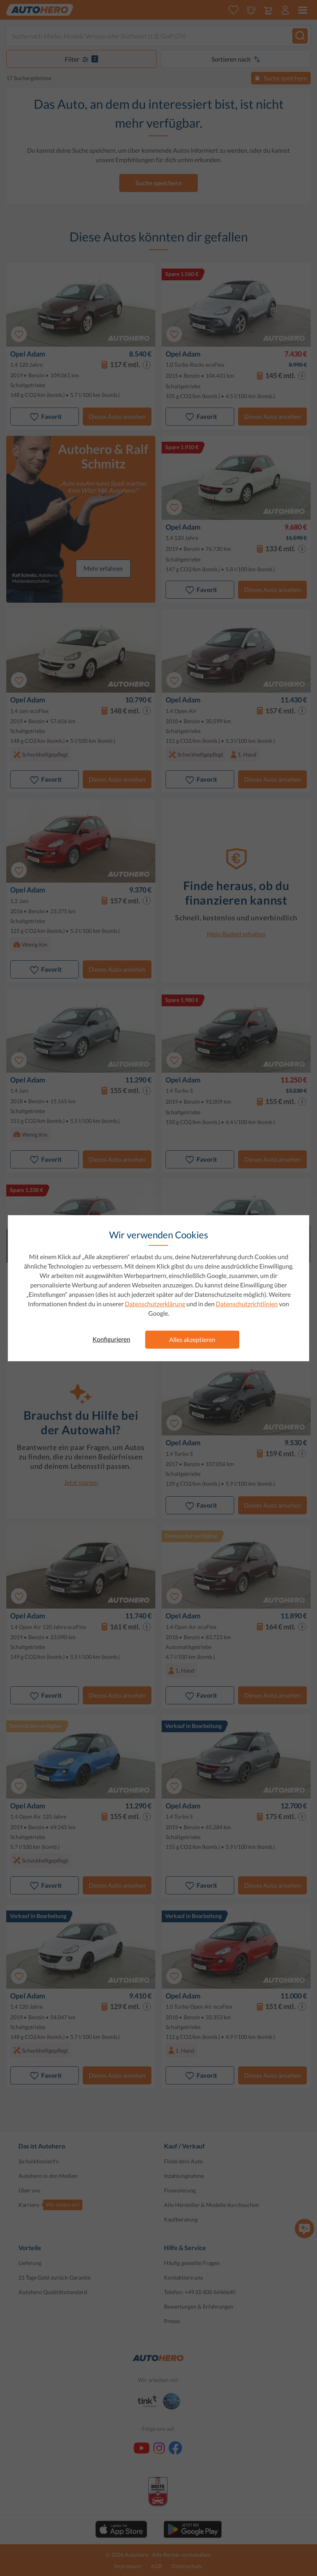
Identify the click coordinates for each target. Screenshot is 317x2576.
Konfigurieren (111, 1339)
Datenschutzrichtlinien (247, 1303)
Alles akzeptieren (192, 1339)
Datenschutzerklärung (155, 1303)
